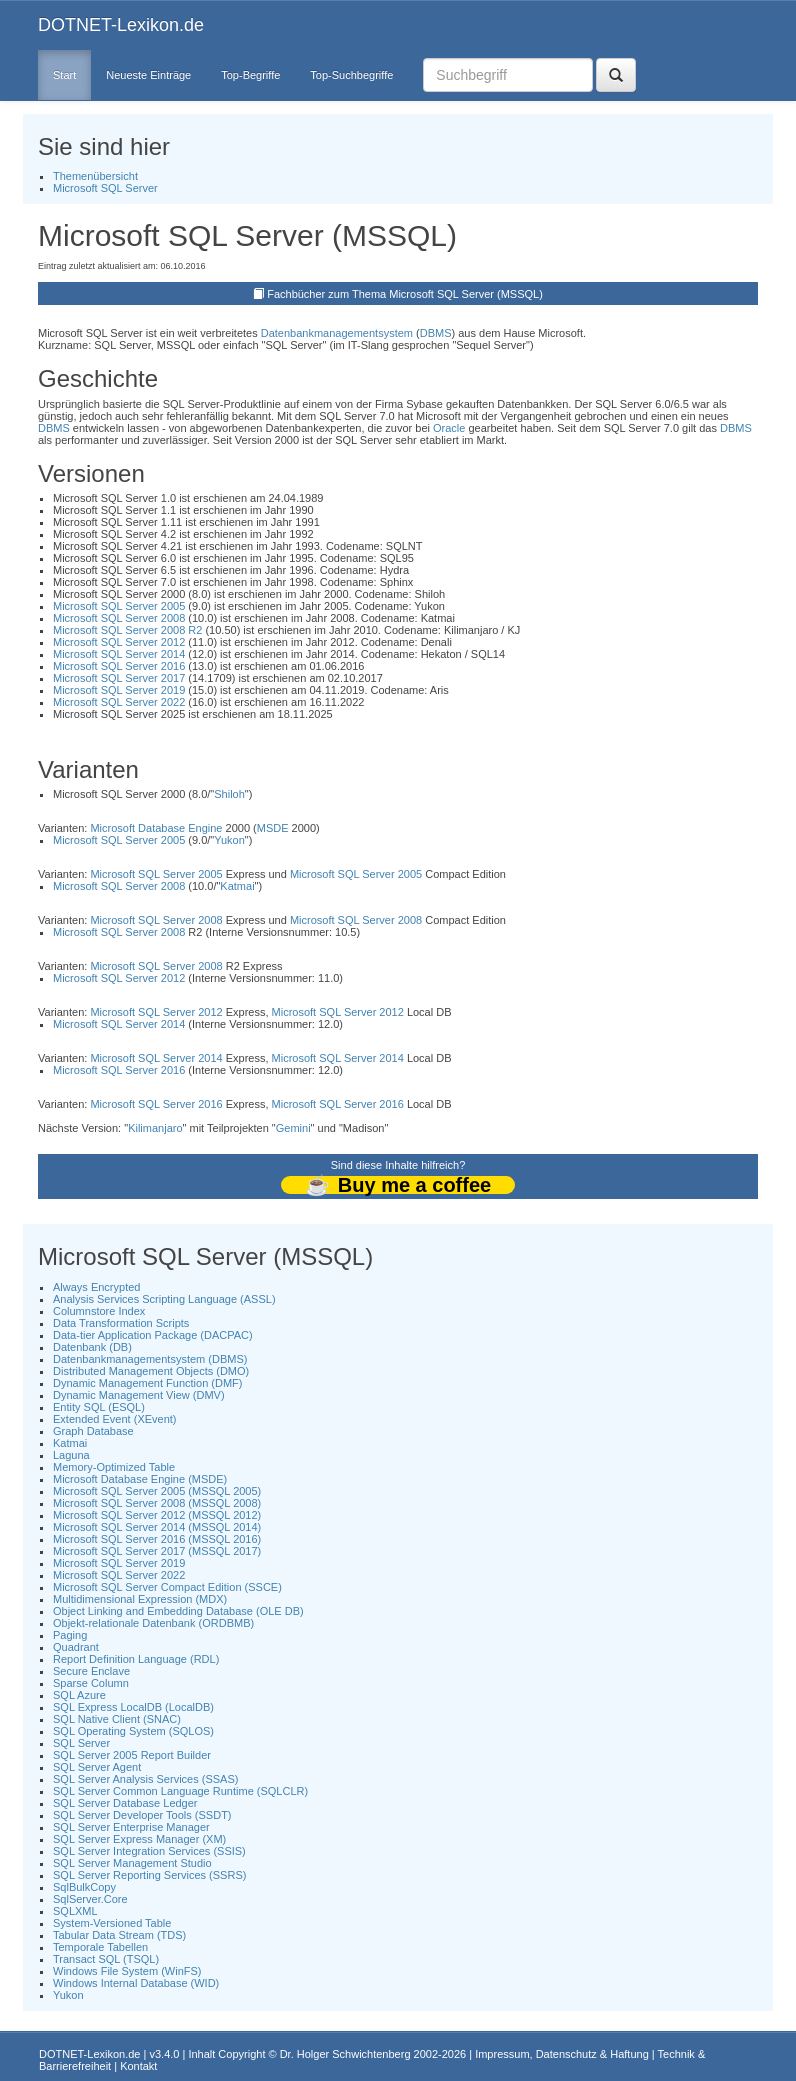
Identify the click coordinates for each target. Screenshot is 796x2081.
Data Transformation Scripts (121, 1323)
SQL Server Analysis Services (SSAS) (145, 1779)
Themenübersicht (95, 176)
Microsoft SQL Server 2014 (119, 654)
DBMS (436, 333)
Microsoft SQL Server (105, 188)
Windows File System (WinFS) (127, 1971)
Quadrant (76, 1647)
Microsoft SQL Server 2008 (119, 618)
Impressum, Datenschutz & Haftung (562, 2054)
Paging (70, 1635)
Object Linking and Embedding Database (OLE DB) (178, 1611)
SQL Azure (79, 1695)
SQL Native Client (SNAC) (117, 1719)
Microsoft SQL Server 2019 (119, 690)
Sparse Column (91, 1683)
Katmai (237, 886)
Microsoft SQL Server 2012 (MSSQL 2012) (157, 1515)
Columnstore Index (99, 1311)
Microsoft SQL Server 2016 (119, 666)
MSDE (273, 828)
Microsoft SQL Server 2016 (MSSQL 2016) (157, 1539)
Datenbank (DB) (92, 1347)
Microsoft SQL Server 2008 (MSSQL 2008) (157, 1503)
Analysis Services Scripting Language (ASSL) (164, 1299)
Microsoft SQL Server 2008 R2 (127, 630)
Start (64, 75)
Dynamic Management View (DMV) (139, 1395)
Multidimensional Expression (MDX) (140, 1599)
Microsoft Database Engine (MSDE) (140, 1479)
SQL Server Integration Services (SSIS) (149, 1851)
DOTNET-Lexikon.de (121, 25)
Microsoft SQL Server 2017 (119, 678)
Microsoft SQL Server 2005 (119, 606)
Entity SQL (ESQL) (99, 1407)
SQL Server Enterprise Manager (131, 1827)
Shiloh (229, 794)
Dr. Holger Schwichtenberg (345, 2054)
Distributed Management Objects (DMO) (151, 1371)
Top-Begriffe (250, 75)
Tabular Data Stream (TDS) (119, 1935)
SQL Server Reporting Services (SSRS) (149, 1875)
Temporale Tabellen (100, 1947)
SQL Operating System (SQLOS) (133, 1731)
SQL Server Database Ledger (125, 1803)
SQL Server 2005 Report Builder (132, 1755)
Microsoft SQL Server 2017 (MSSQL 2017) (157, 1551)
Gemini (293, 1128)
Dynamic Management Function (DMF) (148, 1383)
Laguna (71, 1455)
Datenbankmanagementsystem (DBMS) (150, 1359)
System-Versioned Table (112, 1923)
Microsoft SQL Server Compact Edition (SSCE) (167, 1587)
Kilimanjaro (155, 1128)
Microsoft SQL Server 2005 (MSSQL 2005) (157, 1491)
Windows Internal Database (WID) (136, 1983)
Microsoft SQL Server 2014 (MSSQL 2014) (157, 1527)
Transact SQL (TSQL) (106, 1959)
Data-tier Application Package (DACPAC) (153, 1335)
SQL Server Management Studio (132, 1863)
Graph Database (93, 1431)
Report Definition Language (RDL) (136, 1659)
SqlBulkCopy (84, 1887)
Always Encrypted (96, 1287)
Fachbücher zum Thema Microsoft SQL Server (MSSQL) (405, 294)
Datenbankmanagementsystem (337, 333)
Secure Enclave (91, 1671)
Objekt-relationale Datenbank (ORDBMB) (153, 1623)
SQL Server (81, 1743)
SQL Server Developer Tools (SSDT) (142, 1815)
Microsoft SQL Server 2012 (119, 642)
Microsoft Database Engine (156, 828)
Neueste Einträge (148, 75)
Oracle (449, 428)
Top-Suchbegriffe (351, 75)
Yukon (229, 840)
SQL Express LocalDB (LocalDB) (133, 1707)
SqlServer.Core (90, 1899)
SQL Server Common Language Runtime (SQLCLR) (180, 1791)
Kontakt (138, 2066)
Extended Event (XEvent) (115, 1419)
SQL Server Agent (97, 1767)
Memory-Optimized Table (114, 1467)
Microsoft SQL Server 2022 (119, 702)
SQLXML (75, 1911)
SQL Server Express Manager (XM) (139, 1839)
